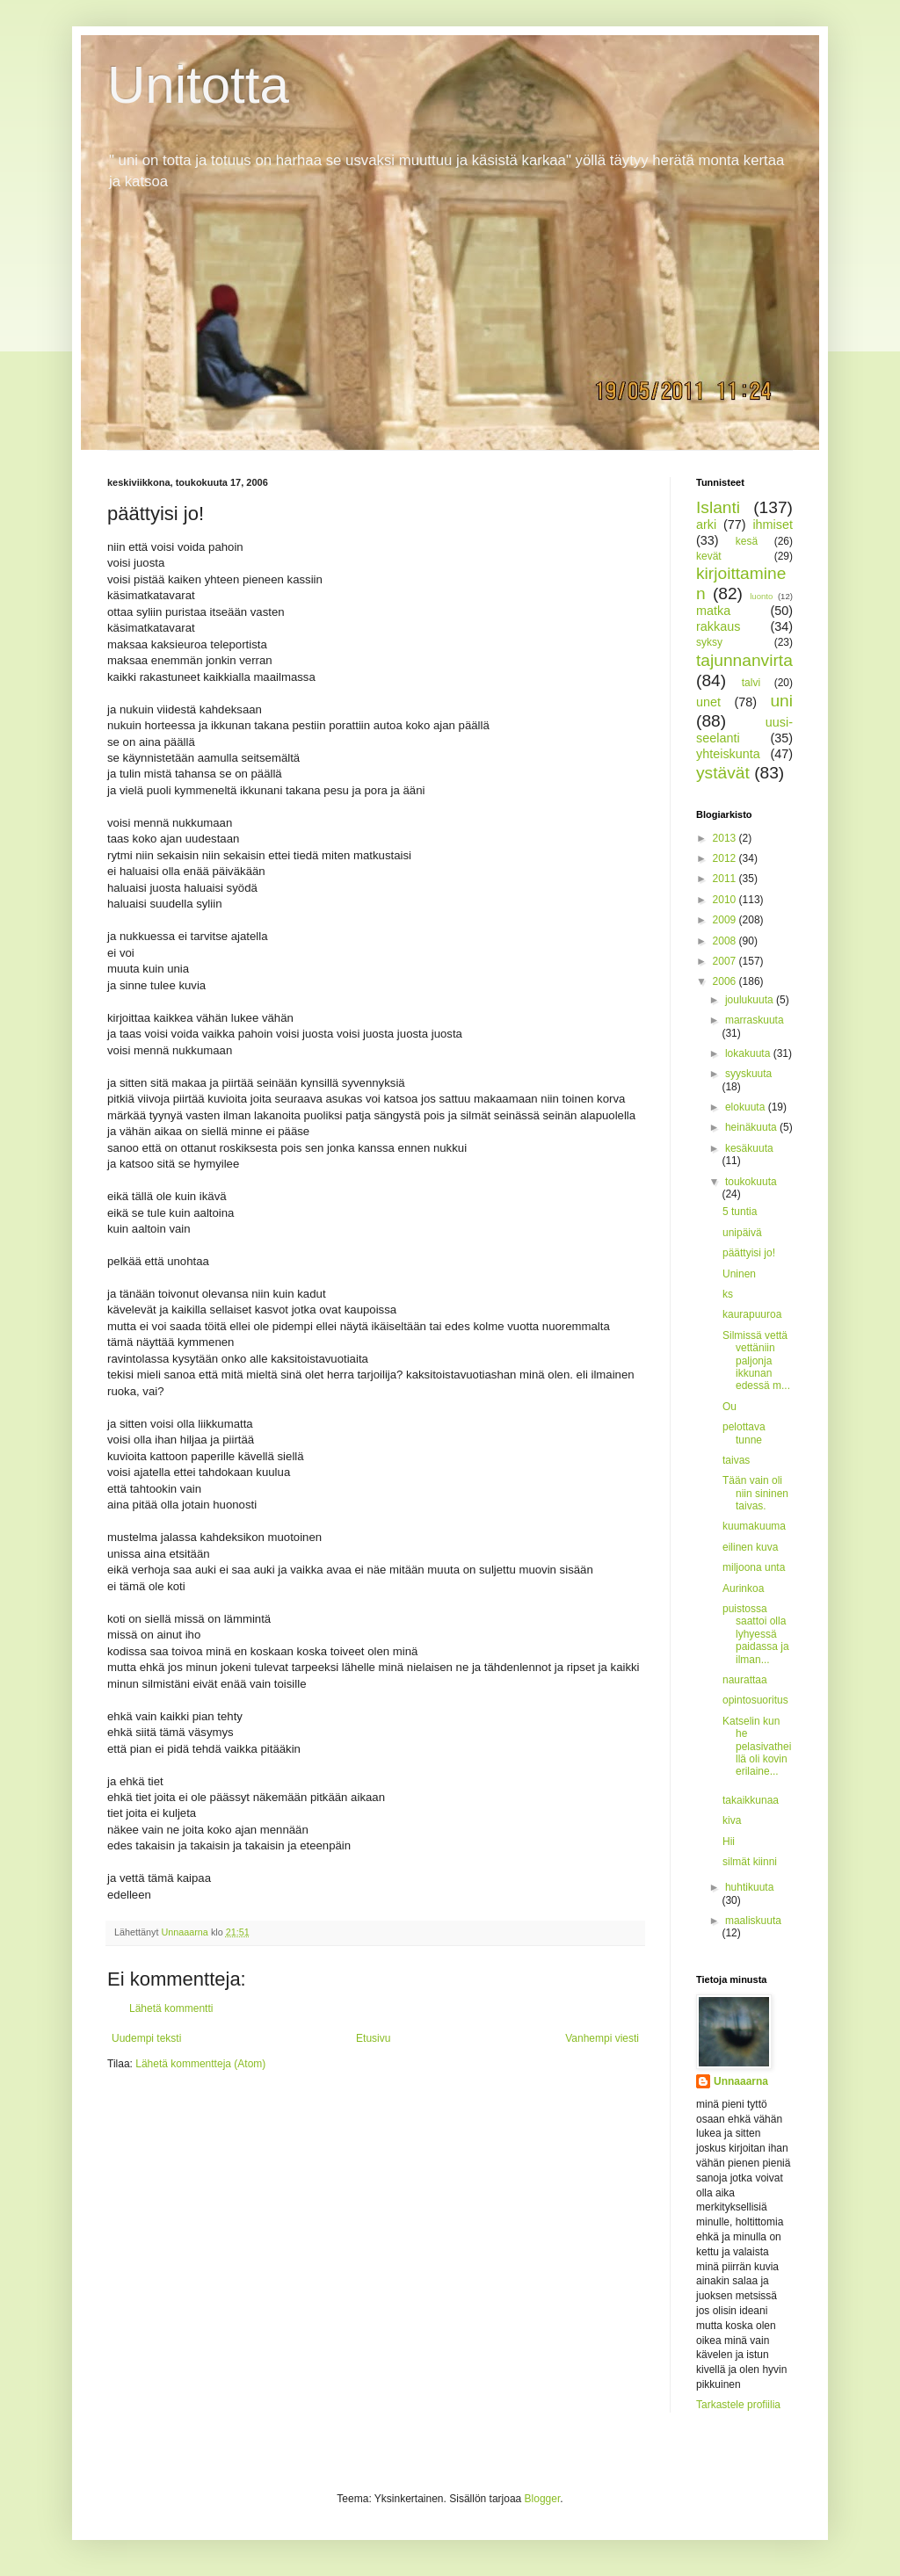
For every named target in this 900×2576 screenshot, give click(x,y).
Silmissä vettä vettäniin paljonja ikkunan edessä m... (756, 1361)
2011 (726, 878)
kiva (731, 1820)
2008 (726, 941)
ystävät (723, 772)
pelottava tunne (744, 1433)
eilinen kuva (750, 1547)
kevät (709, 556)
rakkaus (718, 626)
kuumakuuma (754, 1526)
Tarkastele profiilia (738, 2405)
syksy (709, 642)
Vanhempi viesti (602, 2038)
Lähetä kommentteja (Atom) (200, 2064)
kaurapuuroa (751, 1314)
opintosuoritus (755, 1700)
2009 (726, 920)
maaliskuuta (753, 1920)
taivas (736, 1460)
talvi (751, 683)
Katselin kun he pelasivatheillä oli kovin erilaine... (756, 1746)
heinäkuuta (752, 1127)
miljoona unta (753, 1567)
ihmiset (772, 524)
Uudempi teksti (146, 2038)
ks (727, 1294)
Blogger (543, 2499)
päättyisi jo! (748, 1253)
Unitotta (198, 84)
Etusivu (373, 2038)
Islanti (718, 507)
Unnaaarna (741, 2081)
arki (706, 524)
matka (713, 611)
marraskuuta (754, 1020)
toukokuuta (751, 1182)
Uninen (739, 1274)
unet (708, 702)
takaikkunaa (750, 1800)
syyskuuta (748, 1073)
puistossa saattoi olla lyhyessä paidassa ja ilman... (755, 1634)
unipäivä (742, 1232)
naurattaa (744, 1680)
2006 (726, 981)
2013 (726, 838)
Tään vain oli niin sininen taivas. (755, 1493)
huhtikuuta (749, 1887)
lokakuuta (749, 1053)
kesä (747, 541)
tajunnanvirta (744, 660)
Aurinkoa (743, 1588)
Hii (728, 1841)
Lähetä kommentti (171, 2008)
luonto (761, 596)
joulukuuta (750, 1000)
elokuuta (746, 1107)
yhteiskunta (728, 754)
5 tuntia (739, 1211)
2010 (726, 900)
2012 (726, 858)
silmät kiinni (749, 1862)
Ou (729, 1406)
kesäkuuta (749, 1148)
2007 (726, 961)
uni (781, 700)
